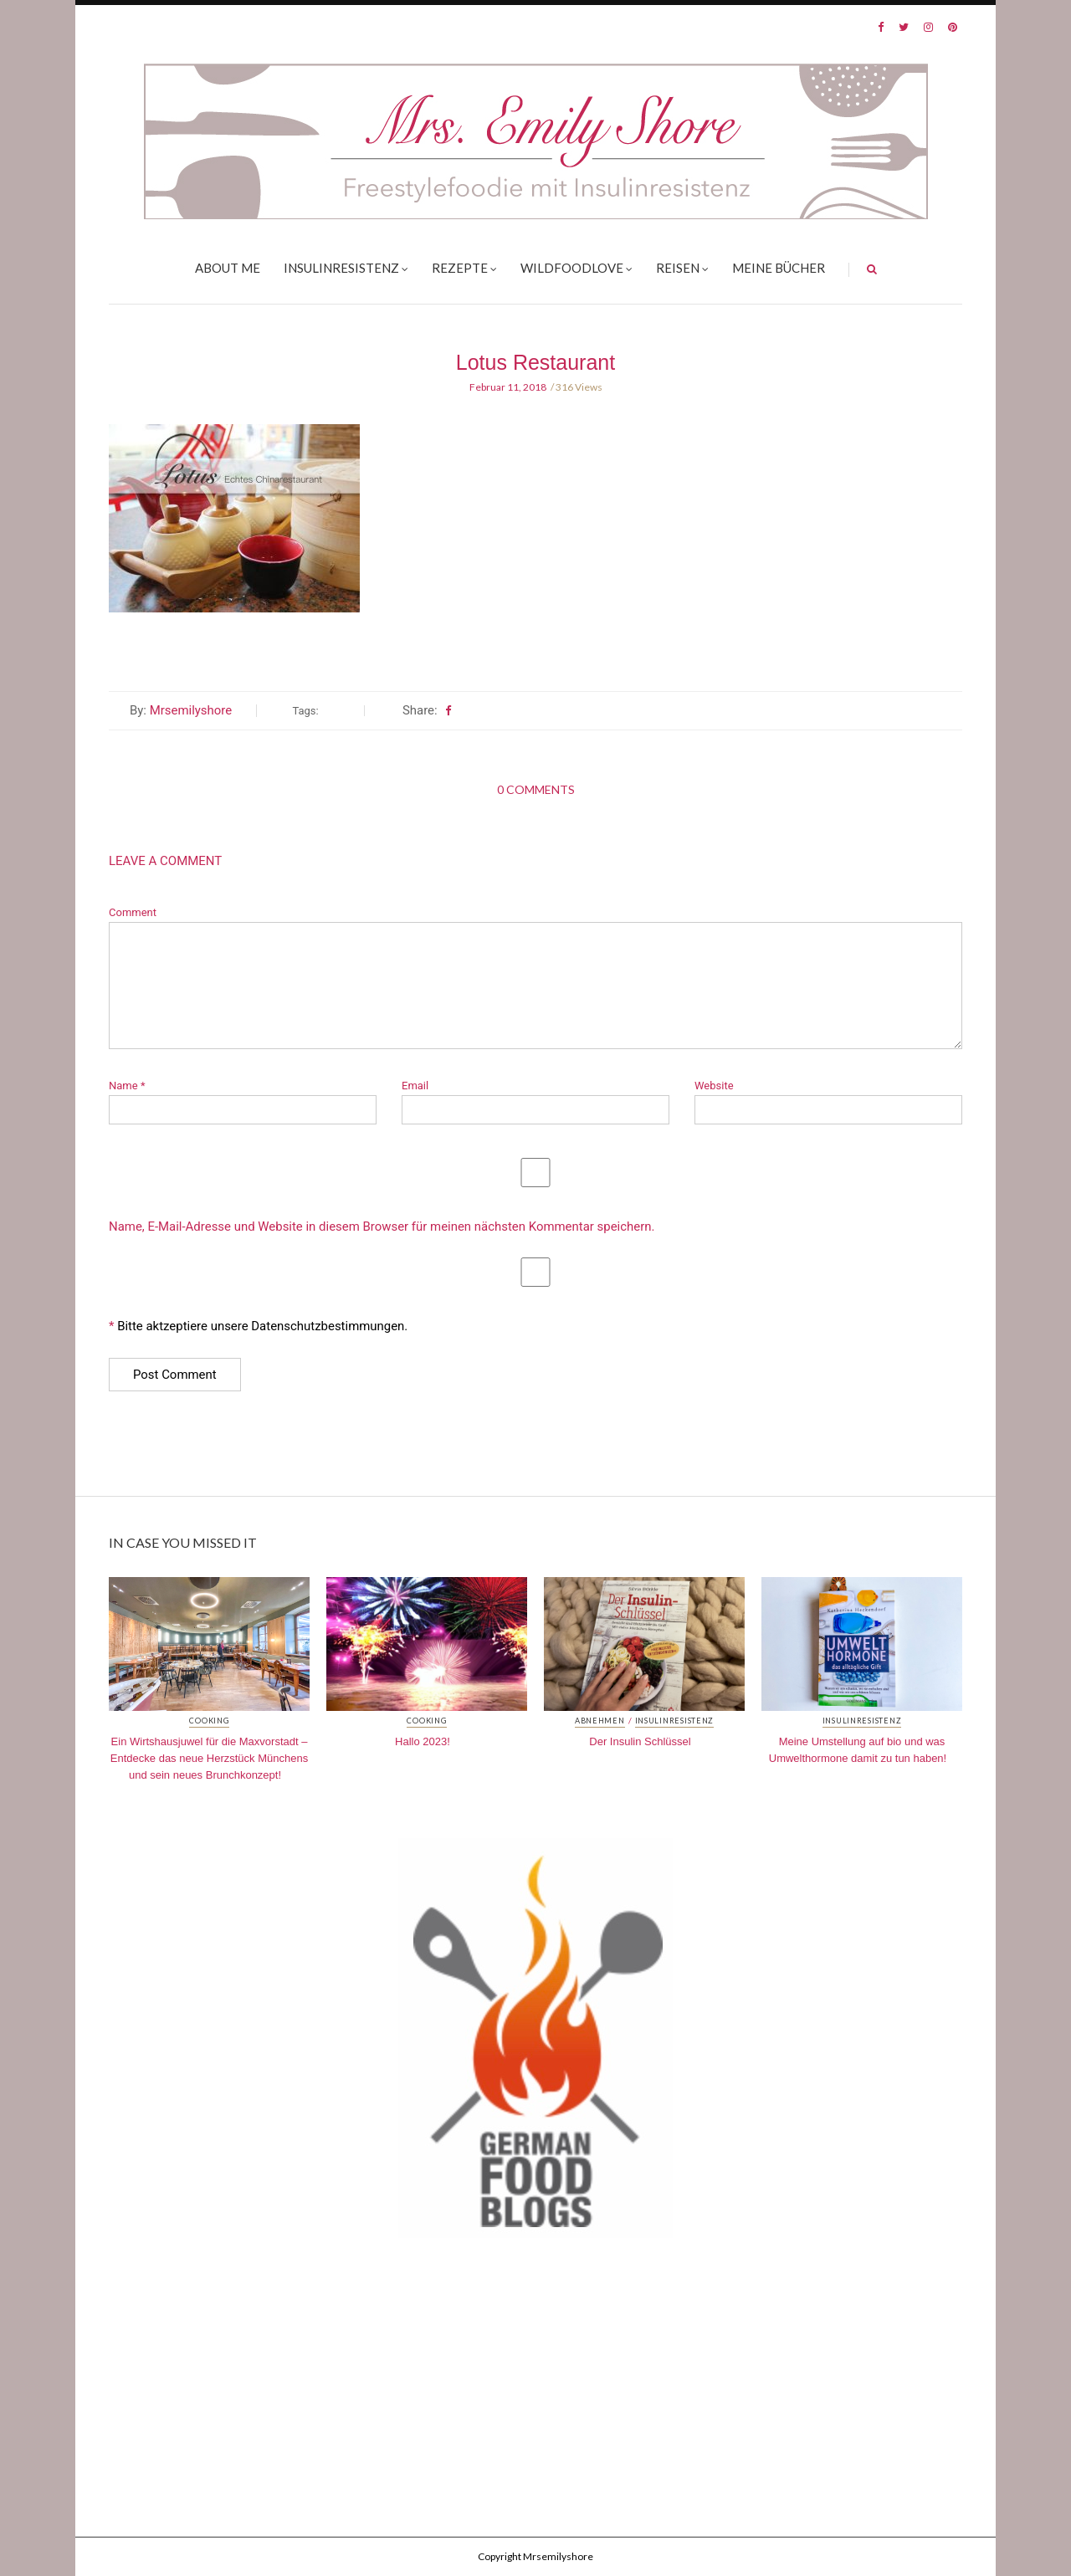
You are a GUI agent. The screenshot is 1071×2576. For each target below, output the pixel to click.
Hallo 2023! (422, 1741)
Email (415, 1085)
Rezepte (460, 267)
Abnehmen (600, 1721)
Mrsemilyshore (191, 710)
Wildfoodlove (571, 267)
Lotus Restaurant (535, 362)
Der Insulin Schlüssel (639, 1741)
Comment (132, 912)
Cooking (208, 1721)
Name (127, 1085)
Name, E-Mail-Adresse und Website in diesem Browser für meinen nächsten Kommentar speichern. (381, 1227)
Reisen (677, 267)
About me (227, 267)
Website (714, 1085)
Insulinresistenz (341, 267)
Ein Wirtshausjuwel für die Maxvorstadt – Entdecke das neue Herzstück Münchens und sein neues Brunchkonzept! (209, 1758)
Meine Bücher (778, 267)
